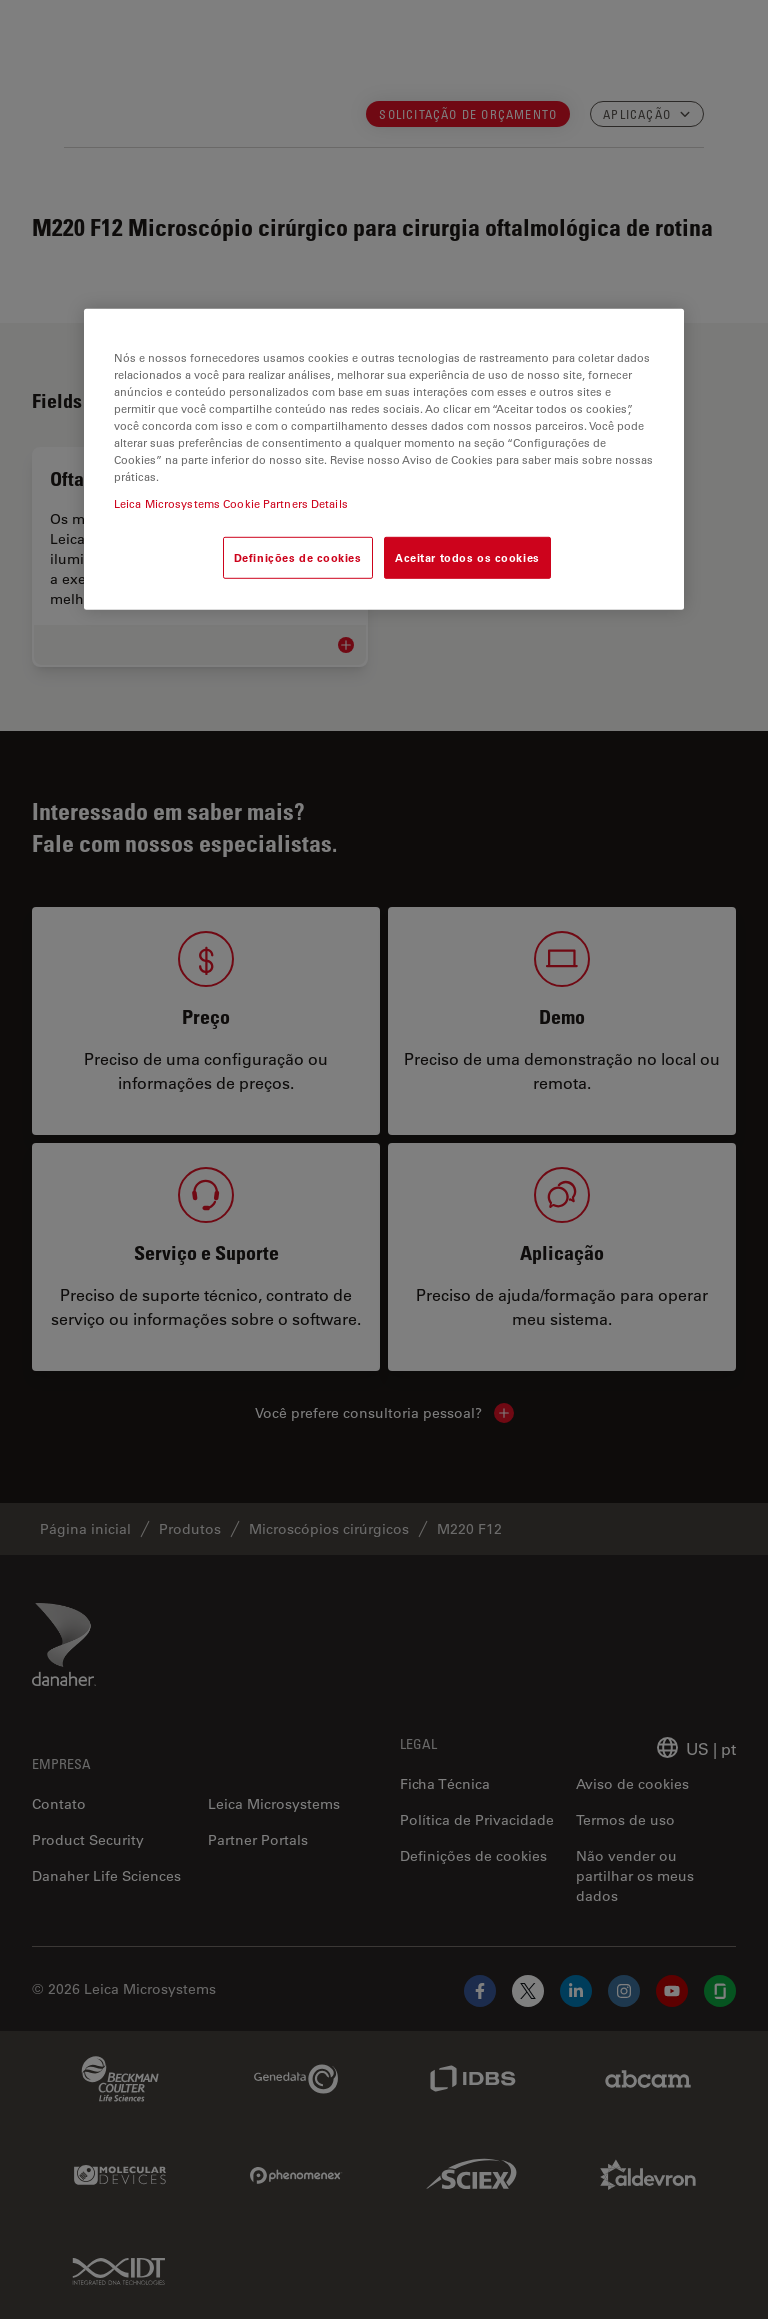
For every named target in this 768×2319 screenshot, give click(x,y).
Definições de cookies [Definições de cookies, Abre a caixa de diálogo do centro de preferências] (298, 557)
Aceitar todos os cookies (467, 557)
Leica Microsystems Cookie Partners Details (231, 503)
